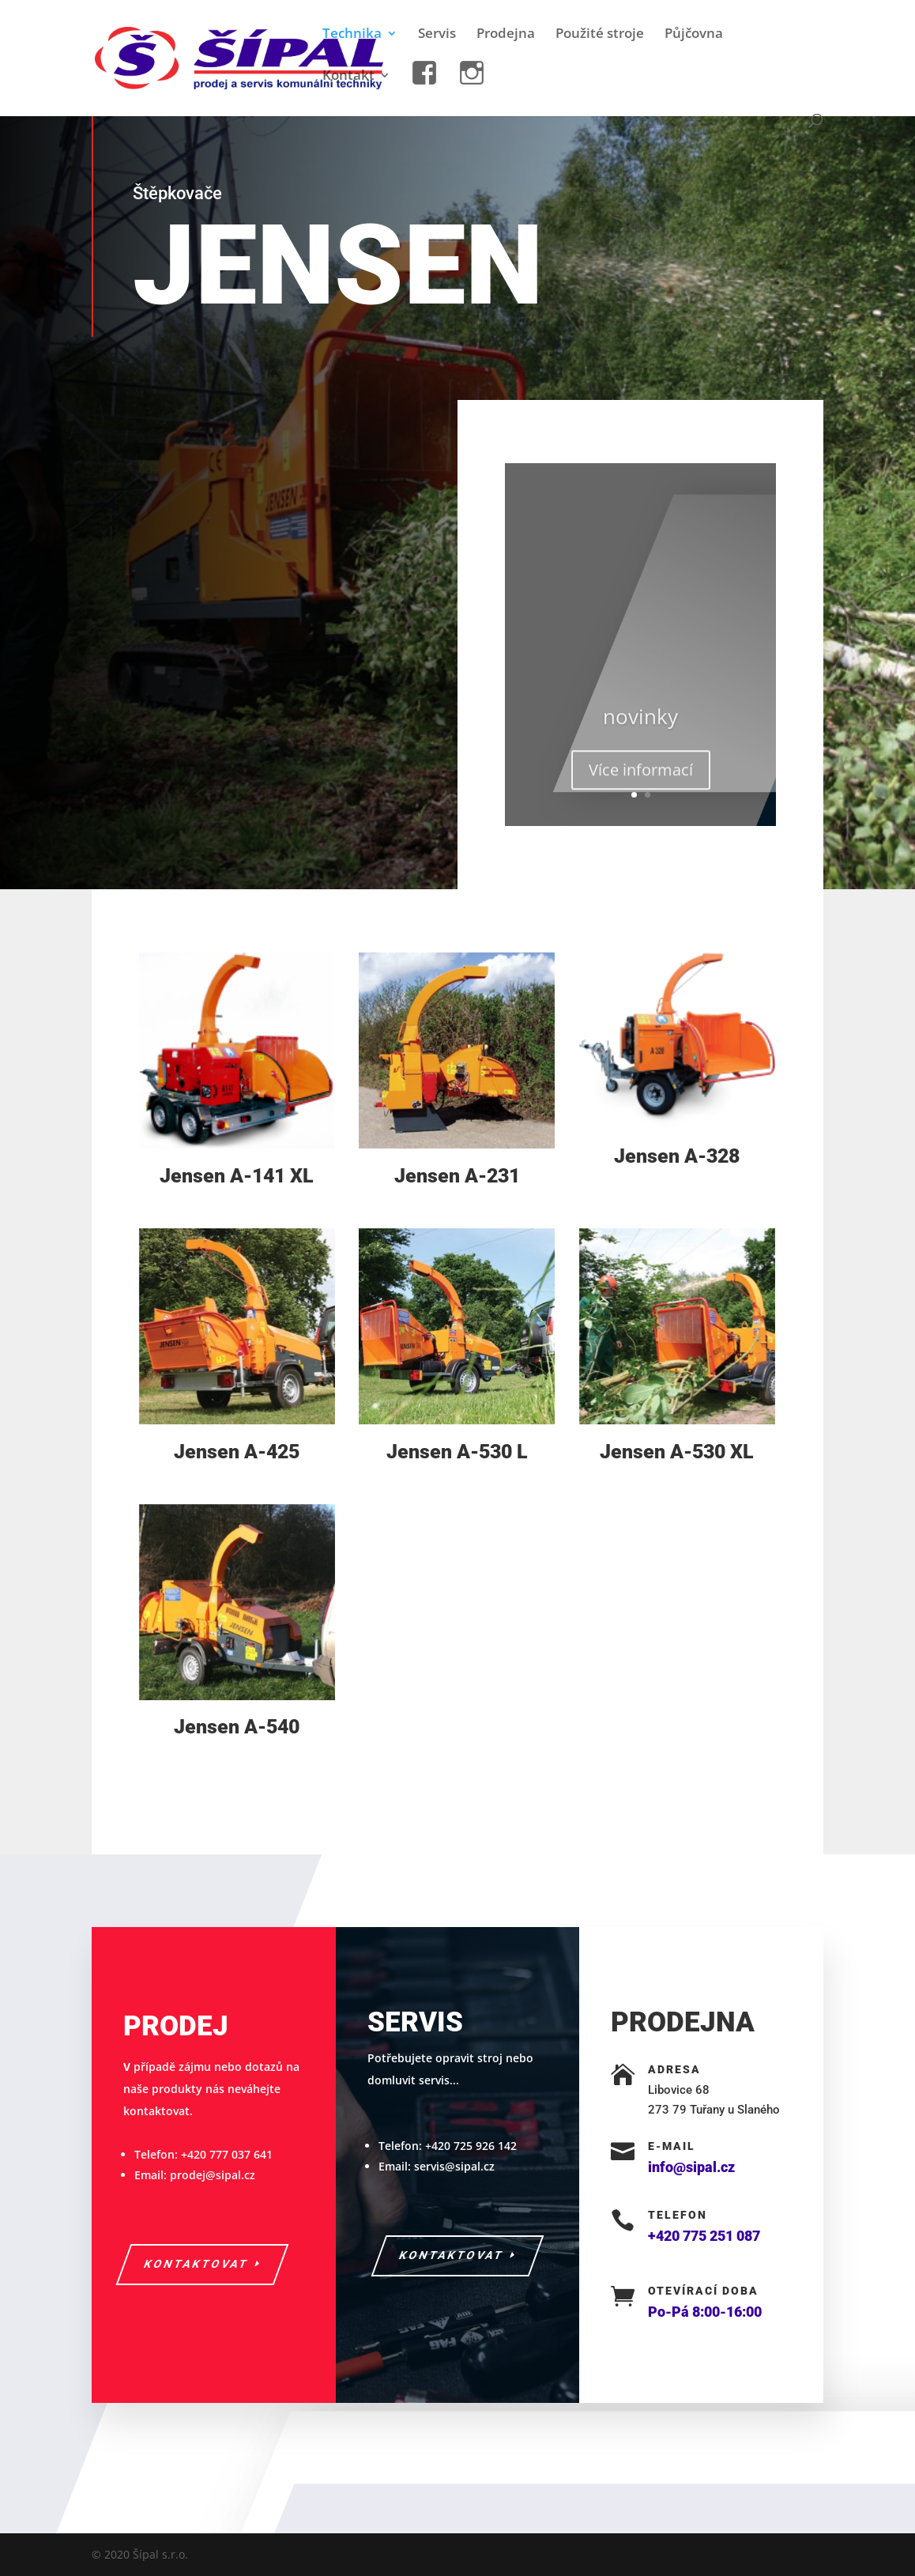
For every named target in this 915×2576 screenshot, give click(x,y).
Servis (437, 35)
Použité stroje (599, 35)
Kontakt (348, 77)
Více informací (641, 780)
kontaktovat (195, 2263)
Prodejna (505, 35)
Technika (352, 35)
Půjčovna (694, 35)
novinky (640, 727)
